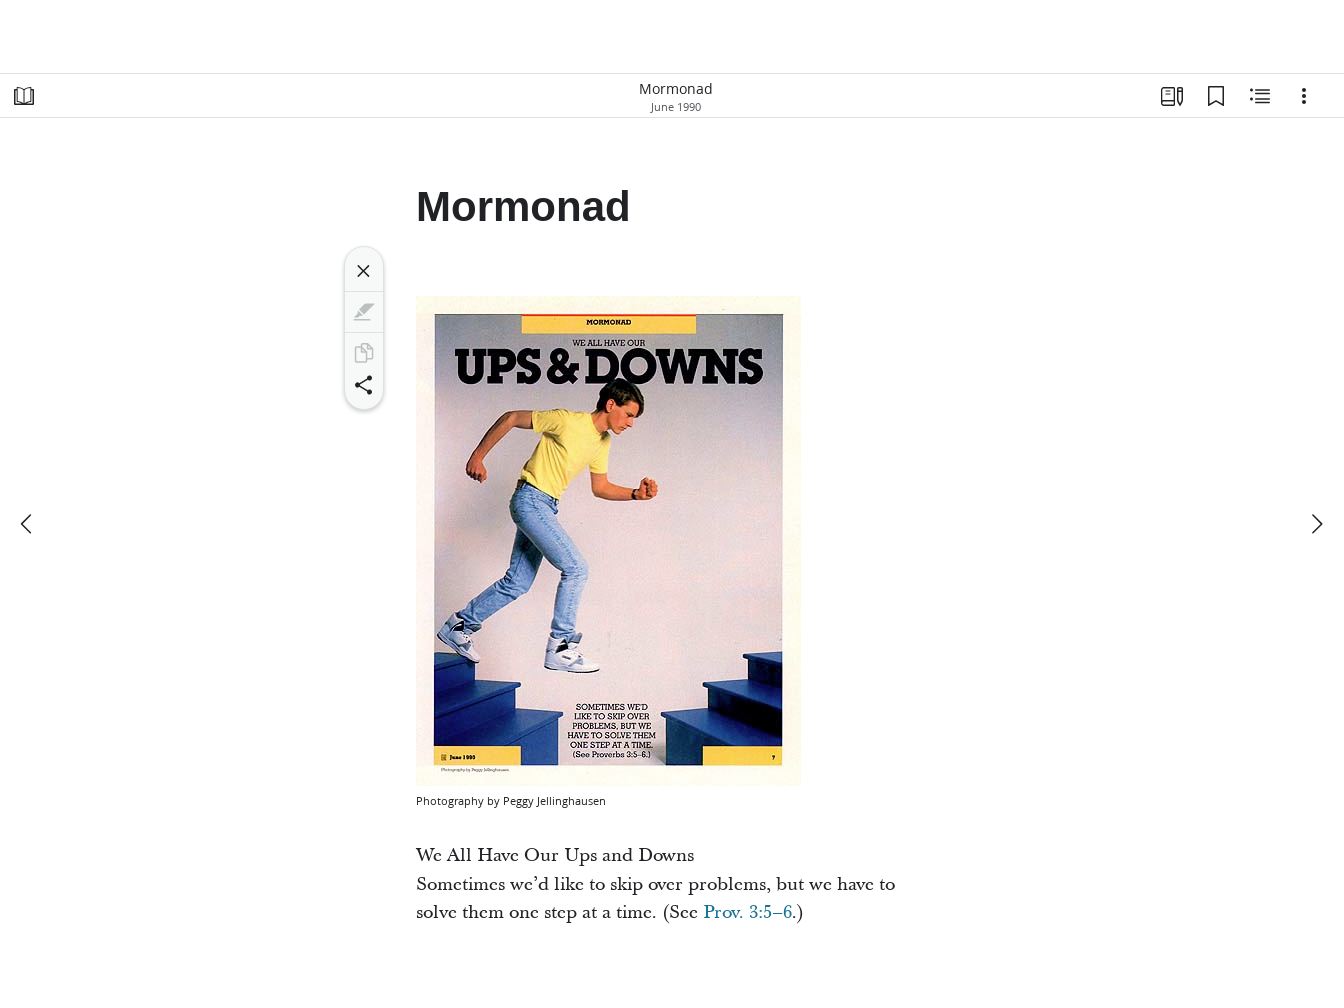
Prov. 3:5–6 (747, 912)
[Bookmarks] (1216, 96)
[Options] (1304, 96)
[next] (1316, 524)
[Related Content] (1260, 96)
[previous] (28, 524)
